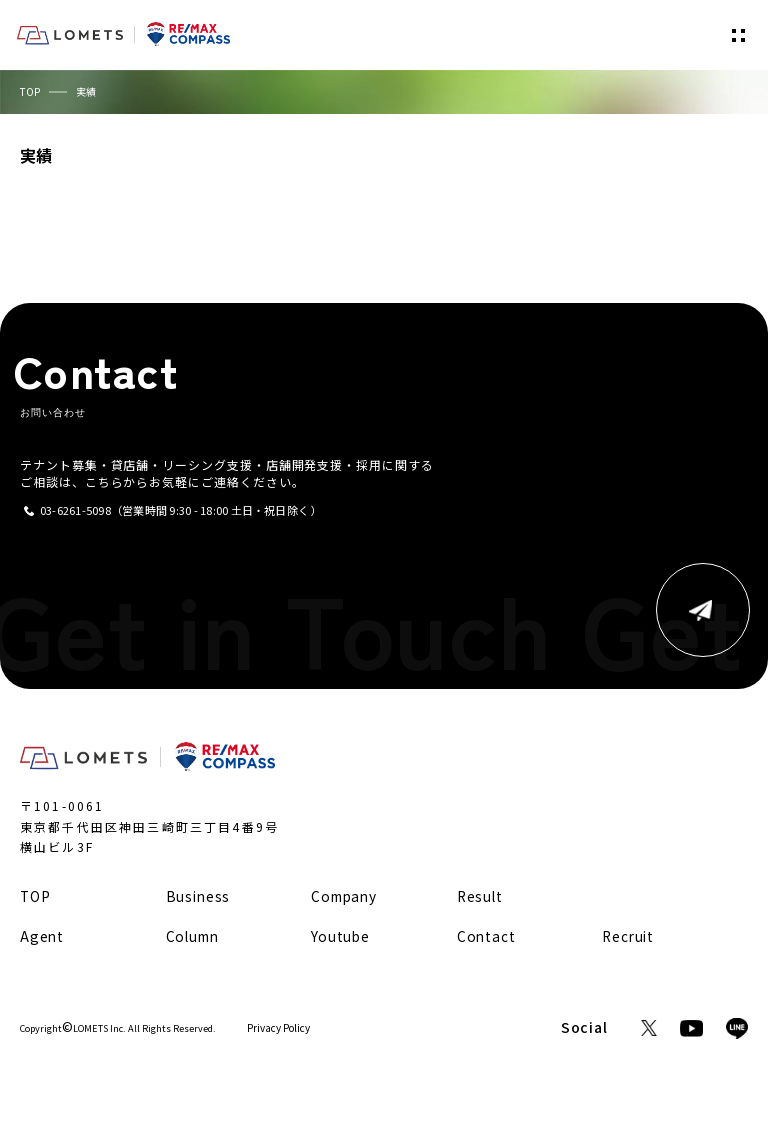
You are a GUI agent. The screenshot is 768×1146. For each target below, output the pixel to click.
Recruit (628, 936)
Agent (42, 936)
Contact (486, 936)
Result (480, 896)
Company (344, 896)
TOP (30, 91)
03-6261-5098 (75, 510)
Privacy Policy (278, 1028)
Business (198, 896)
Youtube (340, 936)
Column (192, 936)
